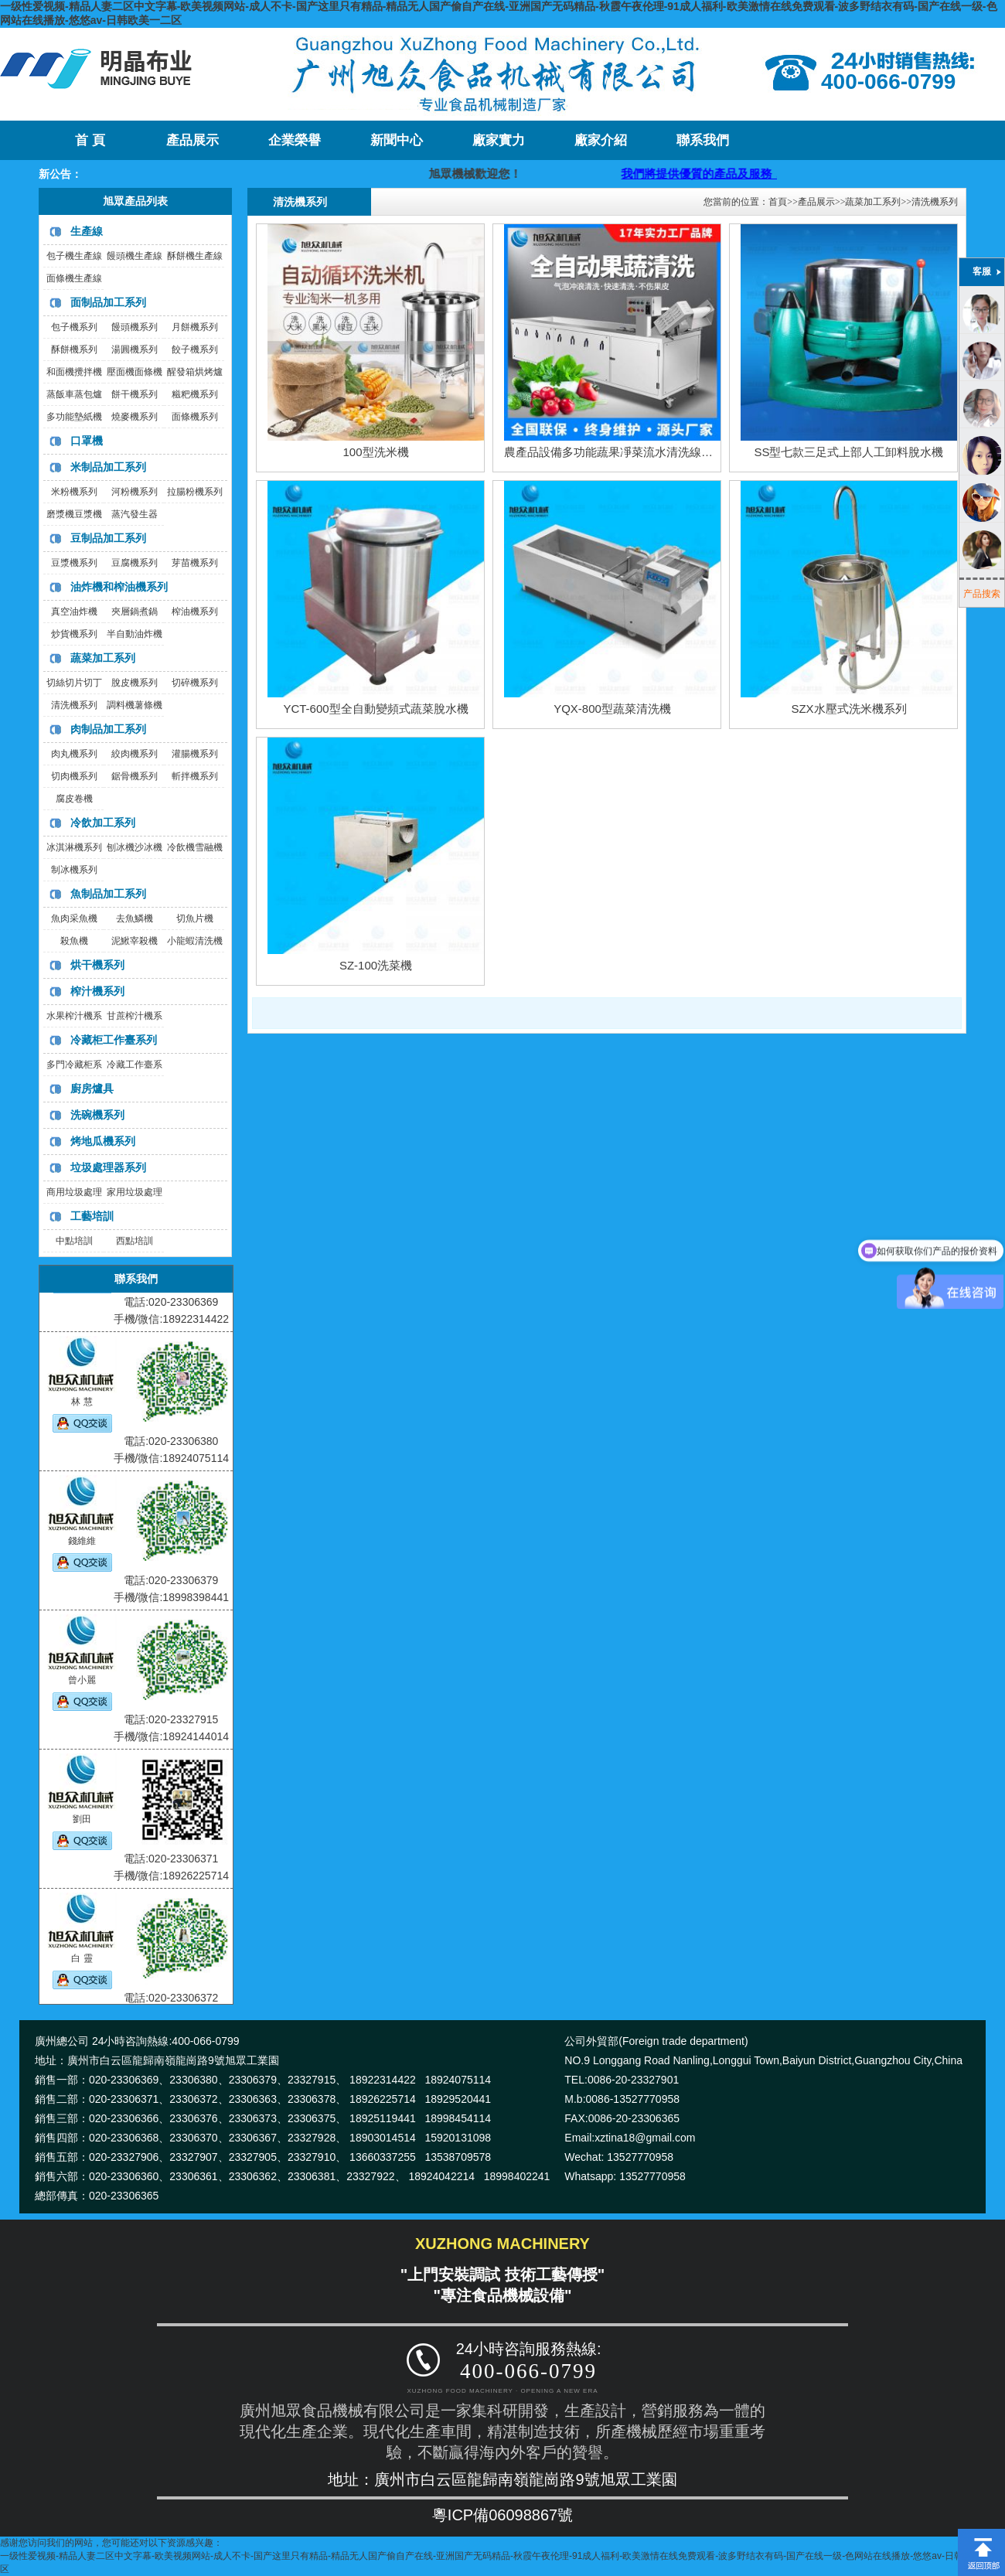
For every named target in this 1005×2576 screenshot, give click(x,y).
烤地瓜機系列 (102, 1141)
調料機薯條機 (134, 705)
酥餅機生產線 (195, 255)
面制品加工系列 (108, 302)
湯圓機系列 (134, 349)
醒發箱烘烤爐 (195, 371)
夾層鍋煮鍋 (134, 611)
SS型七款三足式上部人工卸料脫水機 (848, 451)
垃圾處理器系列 (108, 1167)
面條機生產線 (74, 278)
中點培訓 (74, 1240)
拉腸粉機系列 (195, 491)
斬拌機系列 (195, 776)
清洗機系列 (74, 705)
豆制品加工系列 (108, 538)
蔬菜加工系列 (102, 658)
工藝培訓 (92, 1216)
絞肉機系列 (134, 753)
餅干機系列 (134, 394)
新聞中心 (396, 140)
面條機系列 (195, 416)
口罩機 (86, 440)
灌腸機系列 (195, 753)
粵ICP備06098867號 (502, 2514)
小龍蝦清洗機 (195, 940)
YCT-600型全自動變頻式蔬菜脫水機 (375, 708)
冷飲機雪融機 (195, 847)
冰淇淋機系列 (74, 847)
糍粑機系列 (195, 394)
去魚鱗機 (134, 918)
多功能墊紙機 (74, 416)
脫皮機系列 (134, 682)
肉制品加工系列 (108, 729)
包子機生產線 (74, 255)
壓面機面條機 (134, 371)
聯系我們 (702, 140)
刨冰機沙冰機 (134, 847)
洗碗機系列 (97, 1115)
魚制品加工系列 (108, 894)
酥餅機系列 (74, 349)
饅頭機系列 (134, 327)
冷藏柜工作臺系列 (113, 1040)
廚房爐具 (92, 1088)
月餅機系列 (195, 327)
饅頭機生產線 (134, 255)
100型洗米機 (375, 451)
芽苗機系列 (195, 562)
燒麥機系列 (134, 416)
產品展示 (192, 140)
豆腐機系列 (134, 562)
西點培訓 (134, 1240)
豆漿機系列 (74, 562)
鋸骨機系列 (134, 776)
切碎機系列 (195, 682)
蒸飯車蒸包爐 (74, 394)
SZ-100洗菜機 (375, 965)
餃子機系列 (195, 349)
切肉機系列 (74, 776)
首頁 (777, 201)
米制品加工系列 (108, 467)
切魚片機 (194, 918)
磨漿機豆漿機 (74, 514)
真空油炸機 (74, 611)
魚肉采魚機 (74, 918)
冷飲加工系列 (102, 822)
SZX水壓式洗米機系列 (848, 708)
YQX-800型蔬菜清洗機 (612, 708)
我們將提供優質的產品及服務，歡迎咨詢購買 (765, 173)
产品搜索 (981, 593)
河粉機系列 (134, 491)
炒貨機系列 (74, 634)
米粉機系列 (74, 491)
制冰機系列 (74, 869)
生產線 (86, 231)
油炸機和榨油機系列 (119, 587)
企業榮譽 (294, 140)
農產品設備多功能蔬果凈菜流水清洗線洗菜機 (620, 451)
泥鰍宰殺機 (134, 940)
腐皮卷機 (74, 798)
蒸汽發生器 (134, 514)
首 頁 (89, 140)
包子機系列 (74, 327)
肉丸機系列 (74, 753)
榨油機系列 (195, 611)
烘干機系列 (97, 965)
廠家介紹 (600, 140)
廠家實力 (498, 140)
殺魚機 (74, 940)
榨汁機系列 (97, 991)
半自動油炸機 (134, 634)
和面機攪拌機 (74, 371)
